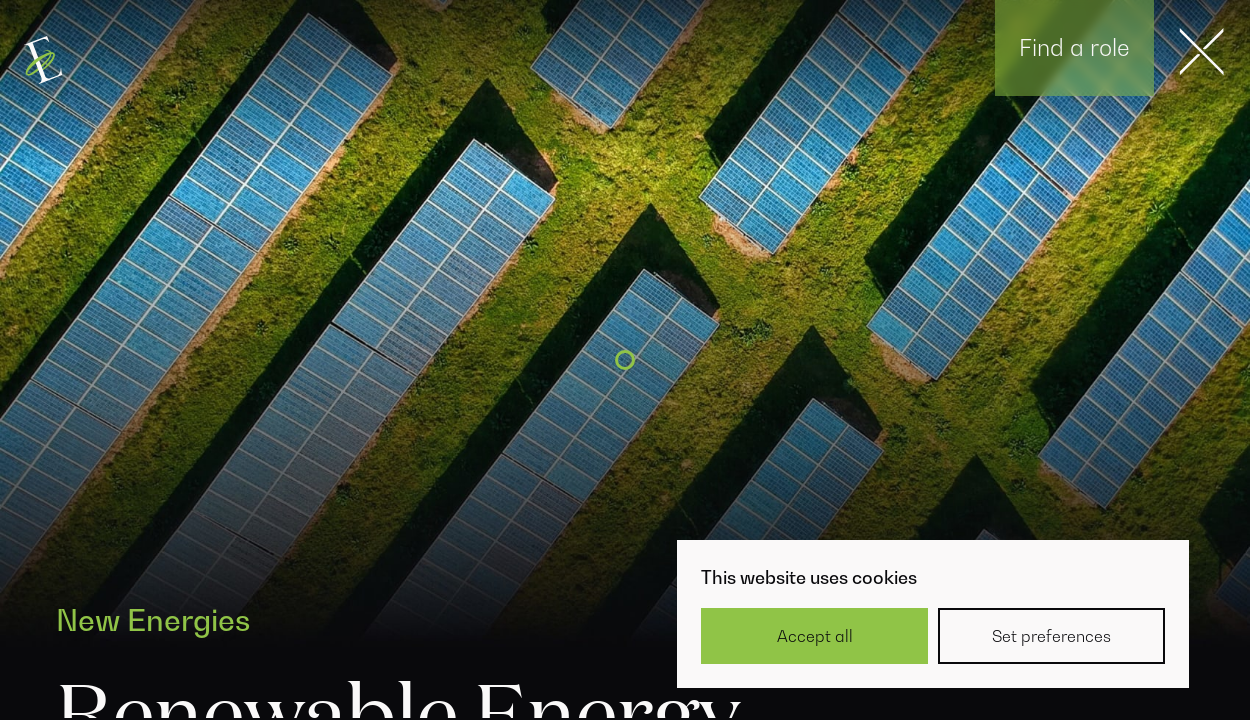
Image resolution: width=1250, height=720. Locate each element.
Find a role (1074, 47)
